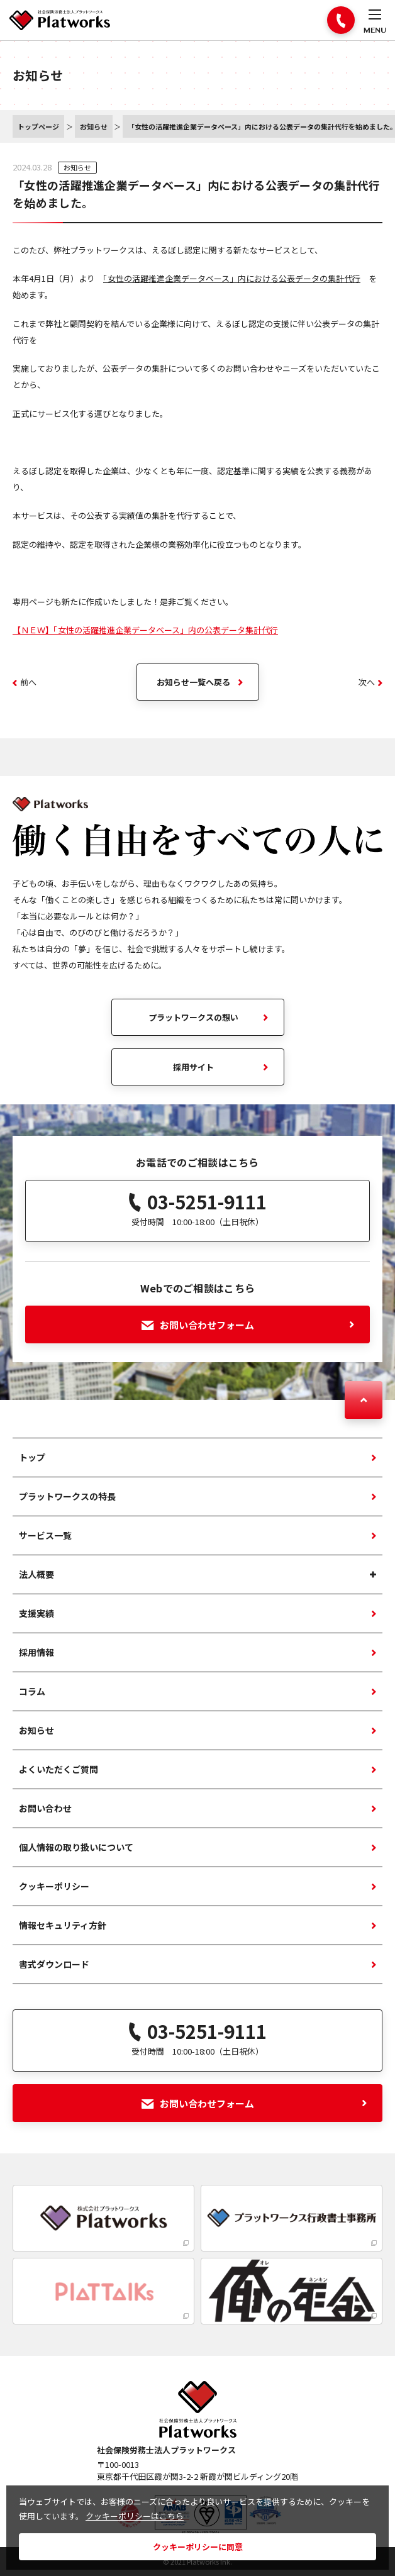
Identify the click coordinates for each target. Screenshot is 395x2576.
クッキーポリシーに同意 (198, 2547)
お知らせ (77, 167)
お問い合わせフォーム (248, 1324)
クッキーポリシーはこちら (135, 2516)
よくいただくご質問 (58, 1769)
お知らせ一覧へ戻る (193, 682)
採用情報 (36, 1652)
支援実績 (36, 1613)
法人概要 (36, 1574)
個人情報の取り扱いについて (76, 1847)
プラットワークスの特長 (67, 1496)
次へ (370, 682)
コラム (32, 1691)
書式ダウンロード (54, 1964)
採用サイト (193, 1067)
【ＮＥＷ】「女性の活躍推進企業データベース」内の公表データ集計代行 (145, 630)
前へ (24, 682)
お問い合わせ (45, 1808)
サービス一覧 (45, 1535)
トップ (32, 1457)
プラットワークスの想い (193, 1017)
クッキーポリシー (54, 1886)
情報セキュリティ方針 (62, 1925)
